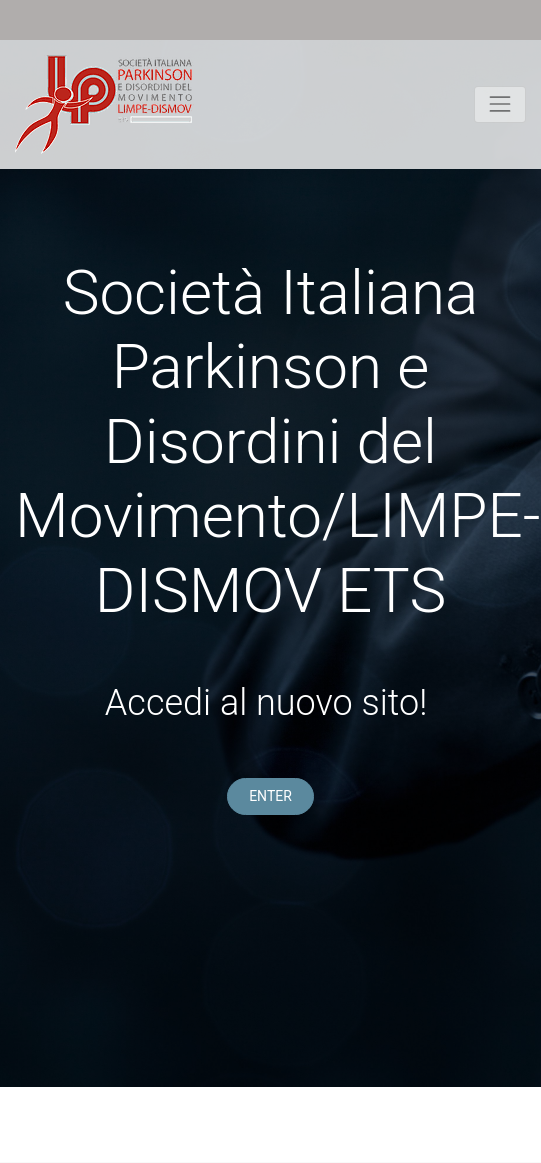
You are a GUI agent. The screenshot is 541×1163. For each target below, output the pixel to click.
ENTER (270, 796)
